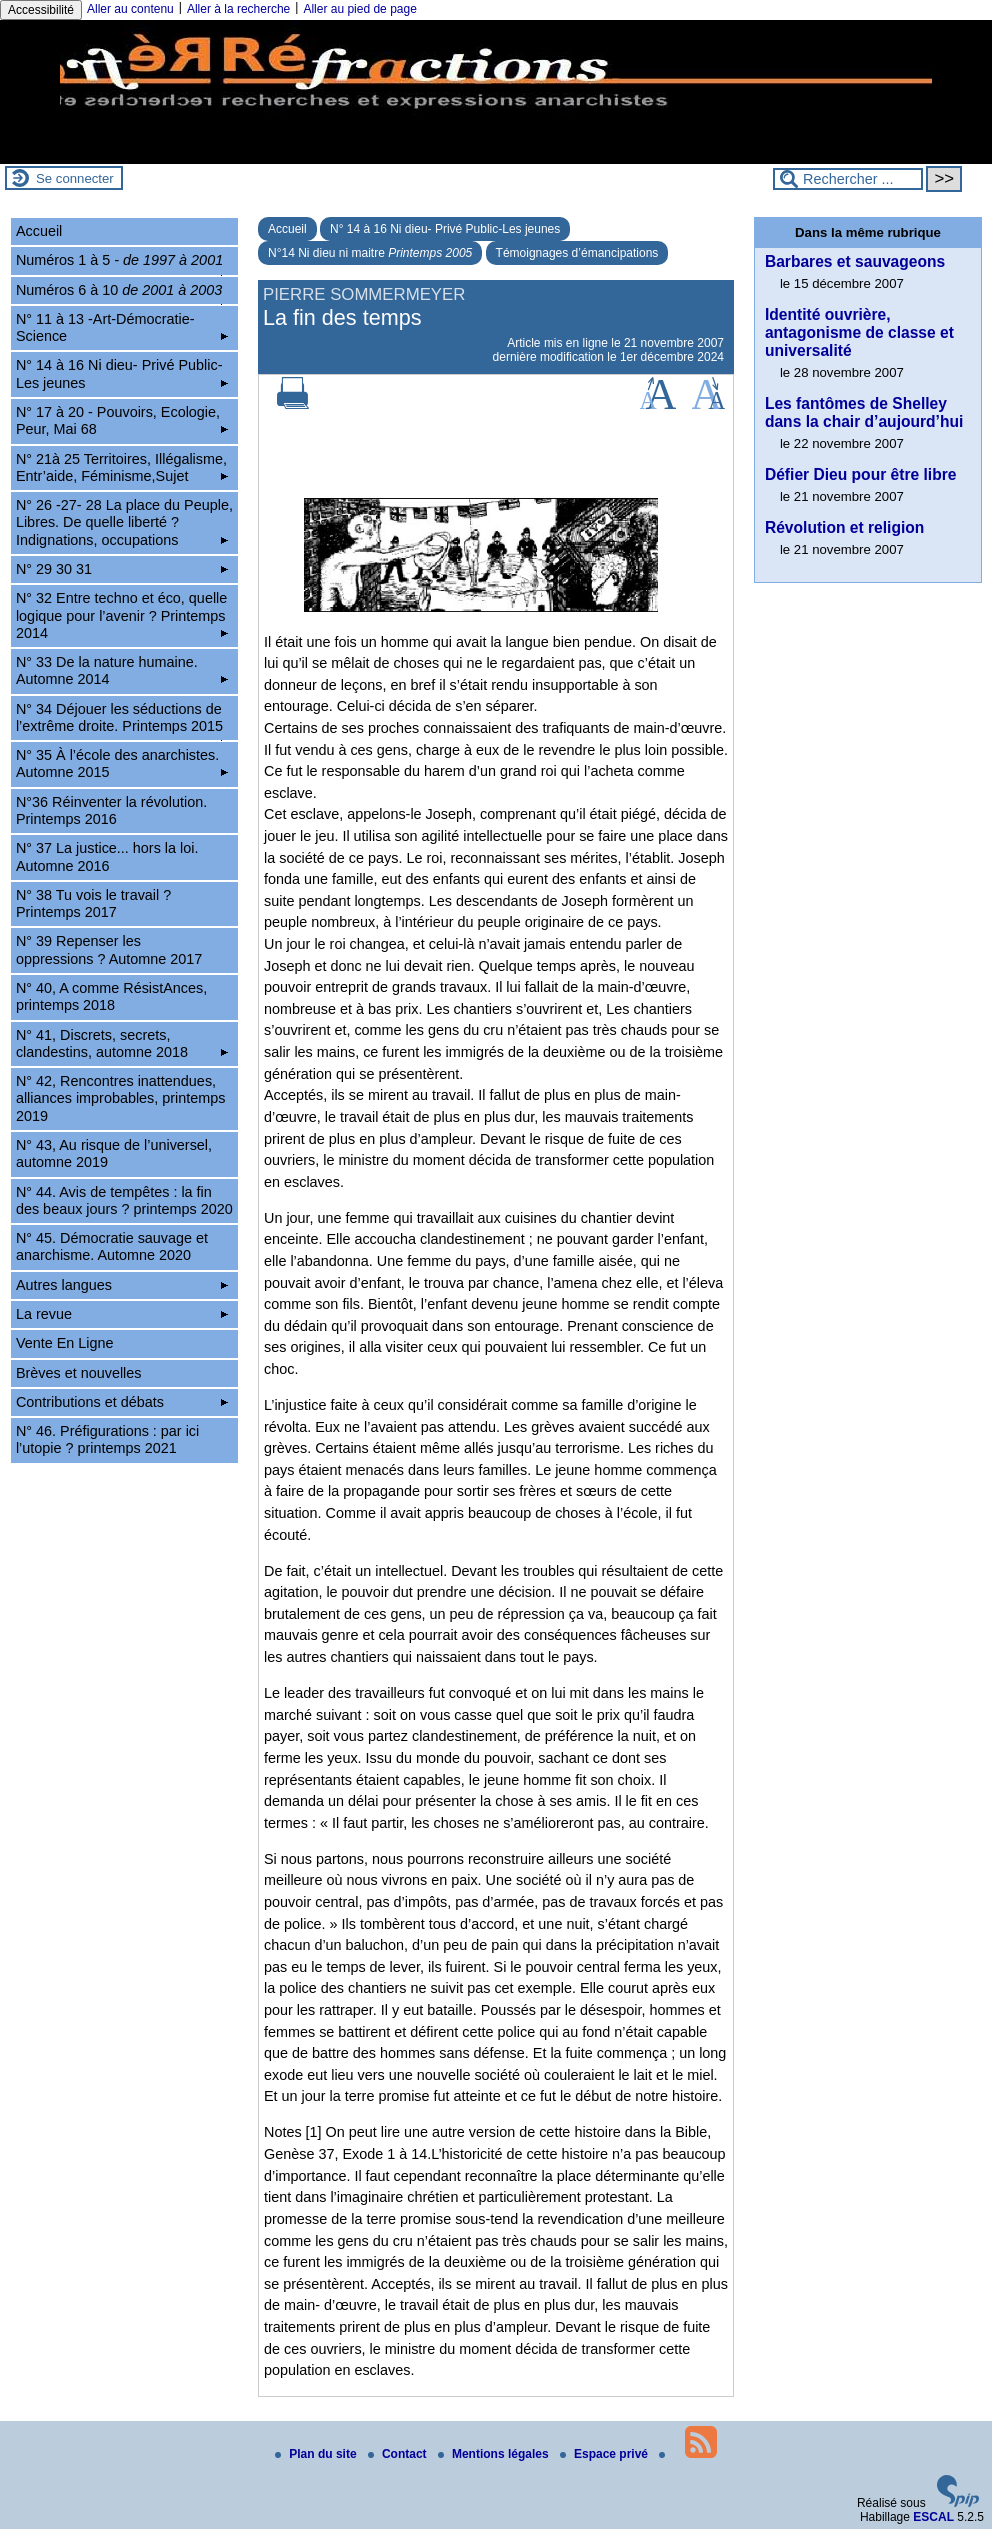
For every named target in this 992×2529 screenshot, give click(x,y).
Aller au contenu (130, 9)
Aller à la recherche (238, 9)
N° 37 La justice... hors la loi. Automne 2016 (107, 856)
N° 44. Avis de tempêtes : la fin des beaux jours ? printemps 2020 (124, 1200)
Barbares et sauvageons (855, 261)
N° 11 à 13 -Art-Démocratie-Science (122, 327)
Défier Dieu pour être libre (861, 474)
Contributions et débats (122, 1402)
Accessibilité (41, 10)
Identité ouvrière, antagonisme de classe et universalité (859, 332)
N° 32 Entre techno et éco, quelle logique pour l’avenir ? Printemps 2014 (122, 615)
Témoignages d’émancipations (577, 253)
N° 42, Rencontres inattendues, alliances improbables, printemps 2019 (121, 1098)
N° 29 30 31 (122, 569)
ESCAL (933, 2517)
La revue (122, 1314)
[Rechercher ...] (848, 179)
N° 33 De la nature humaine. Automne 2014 (122, 670)
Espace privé (605, 2454)
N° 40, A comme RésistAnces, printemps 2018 (111, 996)
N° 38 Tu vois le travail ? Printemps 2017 (93, 903)
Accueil (287, 229)
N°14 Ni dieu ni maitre (370, 253)
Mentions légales (495, 2454)
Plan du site (317, 2454)
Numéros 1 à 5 (122, 263)
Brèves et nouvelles (79, 1373)
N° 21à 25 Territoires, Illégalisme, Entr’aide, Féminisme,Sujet (122, 467)
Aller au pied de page (359, 9)
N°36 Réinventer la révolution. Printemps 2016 (111, 810)
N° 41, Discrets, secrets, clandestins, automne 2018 (122, 1043)
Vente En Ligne (65, 1343)
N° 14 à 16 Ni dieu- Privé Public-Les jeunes (445, 229)
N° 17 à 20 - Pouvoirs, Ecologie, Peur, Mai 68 (122, 420)
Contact (399, 2454)
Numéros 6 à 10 (122, 293)
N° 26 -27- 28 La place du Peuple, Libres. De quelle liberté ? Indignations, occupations (124, 522)
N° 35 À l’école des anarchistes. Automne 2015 (122, 763)
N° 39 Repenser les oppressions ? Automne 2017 (109, 949)
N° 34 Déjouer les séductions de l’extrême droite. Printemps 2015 (122, 721)
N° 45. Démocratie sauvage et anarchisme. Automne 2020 (112, 1246)
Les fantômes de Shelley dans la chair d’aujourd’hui (864, 412)
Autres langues (122, 1285)
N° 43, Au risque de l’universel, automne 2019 (114, 1153)
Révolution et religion (844, 527)
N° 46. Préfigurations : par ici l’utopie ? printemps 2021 (107, 1439)
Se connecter (75, 178)
